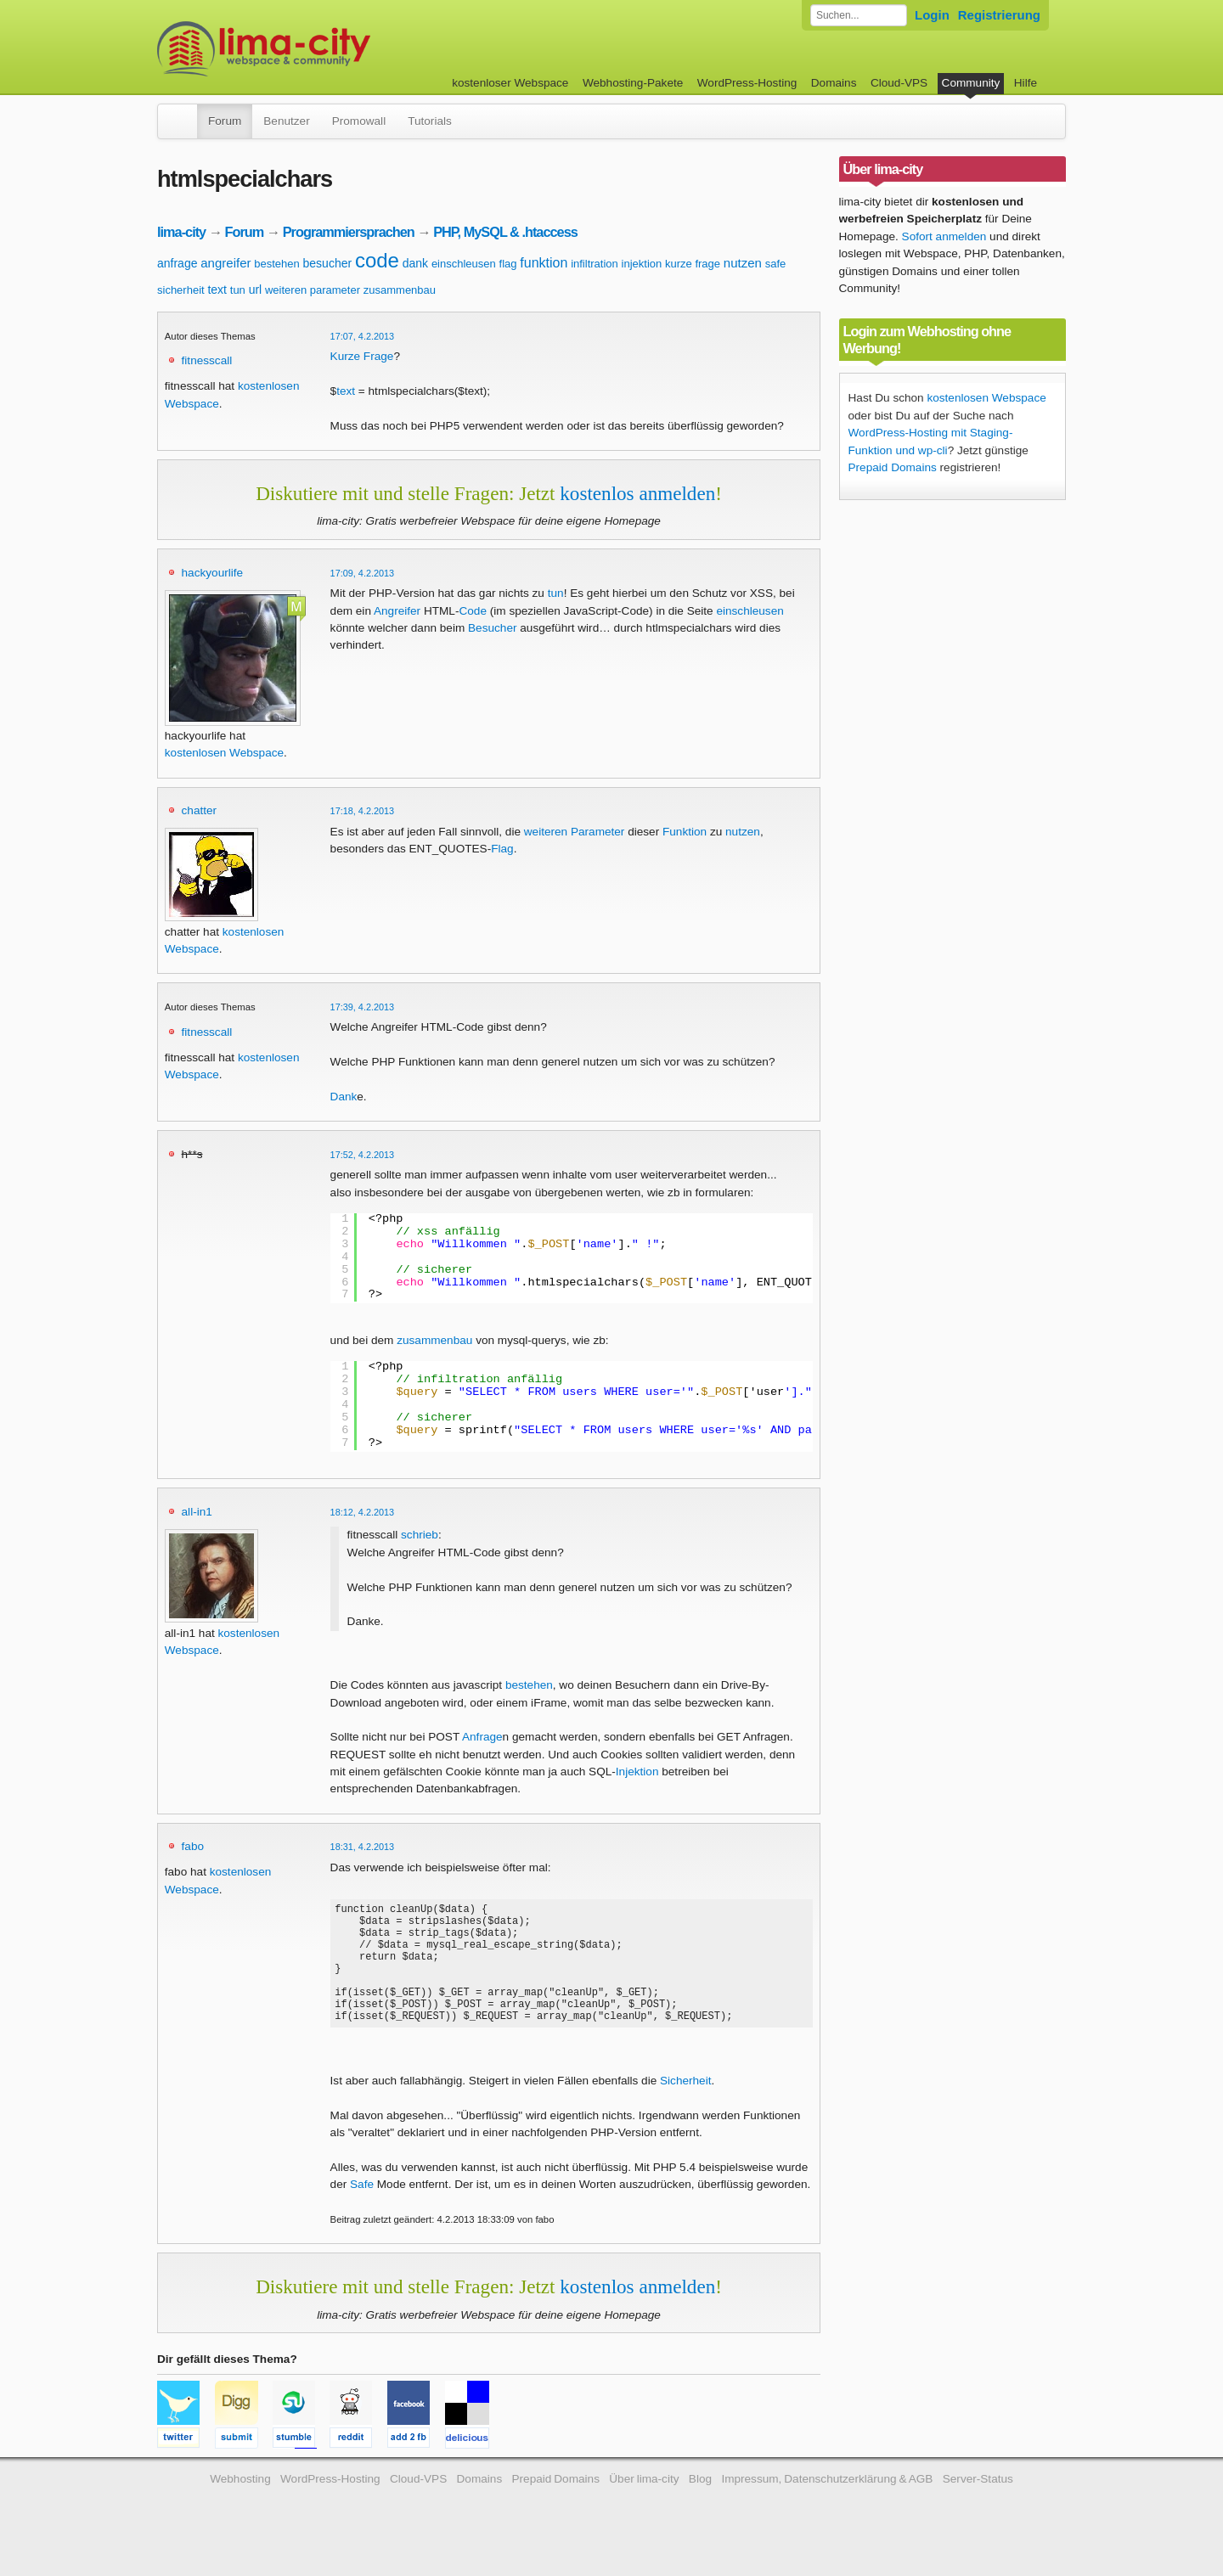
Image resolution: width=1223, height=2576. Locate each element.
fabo (193, 1846)
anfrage (177, 263)
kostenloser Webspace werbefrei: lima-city (327, 48)
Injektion (637, 1771)
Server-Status (978, 2504)
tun (237, 290)
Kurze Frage (362, 356)
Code (473, 611)
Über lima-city (644, 2504)
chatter (199, 810)
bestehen (277, 263)
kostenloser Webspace (510, 82)
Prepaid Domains (892, 467)
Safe (362, 2209)
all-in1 (197, 1511)
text (217, 289)
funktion (543, 263)
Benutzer (286, 121)
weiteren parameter (312, 290)
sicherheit (181, 290)
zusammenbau (400, 290)
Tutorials (430, 121)
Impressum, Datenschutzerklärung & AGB (827, 2504)
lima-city (181, 231)
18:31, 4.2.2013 (362, 1847)
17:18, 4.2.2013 (362, 811)
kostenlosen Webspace (224, 752)
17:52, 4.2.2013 (362, 1155)
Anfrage (482, 1736)
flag (508, 263)
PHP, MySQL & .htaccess (505, 231)
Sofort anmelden (944, 236)
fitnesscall (207, 360)
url (255, 289)
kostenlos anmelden (637, 493)
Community (971, 82)
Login (932, 15)
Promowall (359, 121)
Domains (834, 82)
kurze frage (692, 263)
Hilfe (1025, 82)
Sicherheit (685, 2106)
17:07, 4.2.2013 (362, 336)
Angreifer (397, 611)
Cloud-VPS (899, 82)
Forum (224, 121)
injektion (642, 263)
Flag (502, 848)
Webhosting (240, 2504)
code (377, 260)
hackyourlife (213, 572)
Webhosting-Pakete (633, 82)
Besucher (492, 628)
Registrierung (999, 15)
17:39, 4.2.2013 (362, 1007)
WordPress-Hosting (747, 82)
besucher (327, 263)
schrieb (419, 1534)
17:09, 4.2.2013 (362, 573)
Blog (700, 2504)
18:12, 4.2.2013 (362, 1512)
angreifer (225, 263)
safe (775, 263)
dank (415, 263)
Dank (344, 1096)
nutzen (743, 263)
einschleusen (463, 263)
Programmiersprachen (348, 231)
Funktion (684, 831)
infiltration (594, 263)
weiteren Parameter (574, 831)
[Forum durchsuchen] (858, 15)
